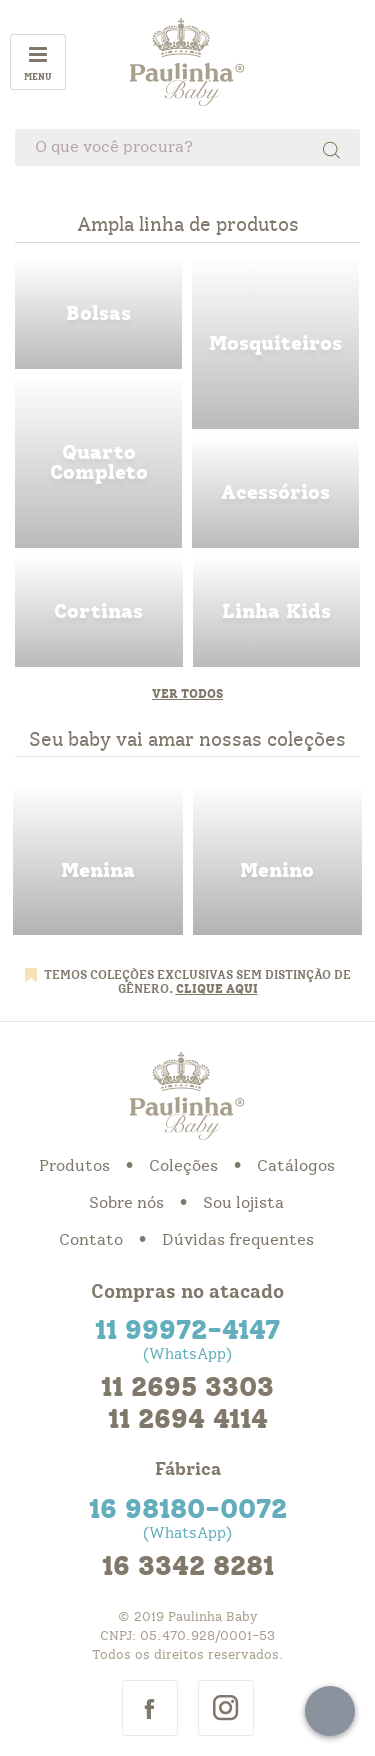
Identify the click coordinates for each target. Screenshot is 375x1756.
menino (278, 861)
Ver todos (187, 694)
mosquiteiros (275, 344)
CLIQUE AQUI (217, 989)
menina (98, 861)
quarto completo (98, 463)
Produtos (74, 1166)
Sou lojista (243, 1203)
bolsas (98, 314)
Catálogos (296, 1166)
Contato (91, 1240)
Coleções (183, 1166)
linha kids (277, 612)
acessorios (275, 493)
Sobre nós (126, 1203)
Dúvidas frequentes (238, 1240)
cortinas (99, 612)
